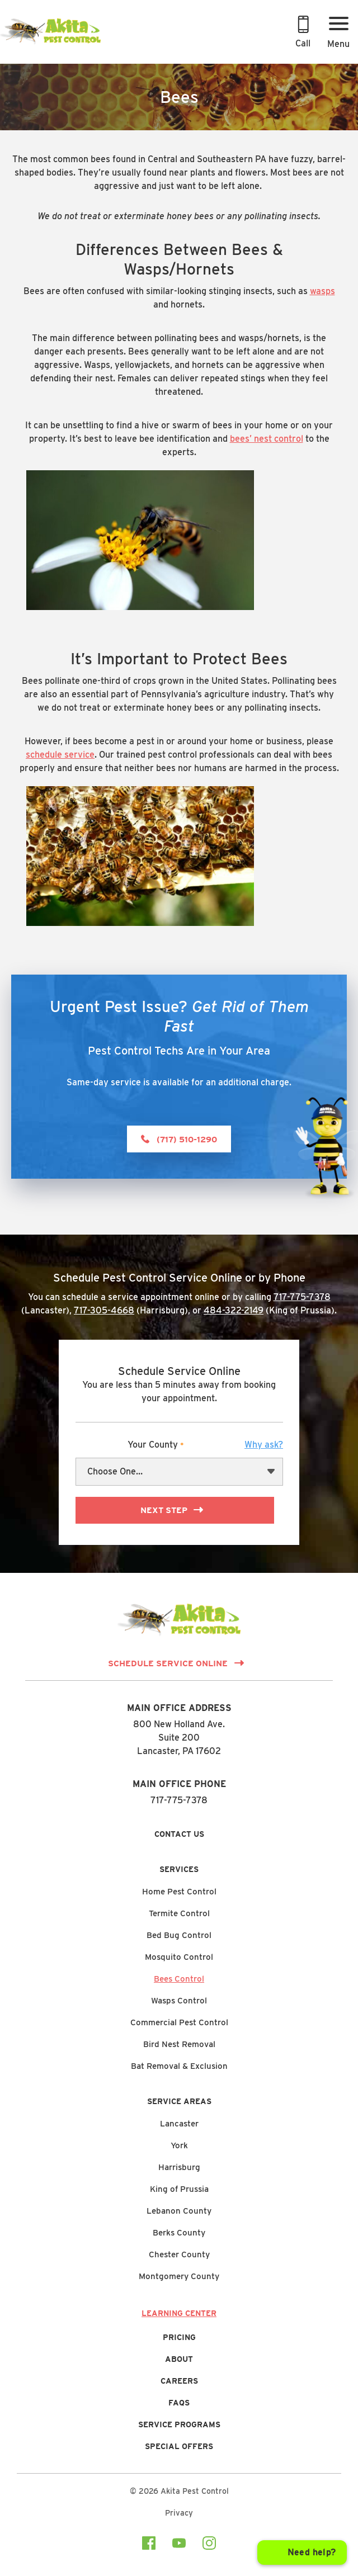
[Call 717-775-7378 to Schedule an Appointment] (303, 33)
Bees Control (179, 1979)
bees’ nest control (266, 438)
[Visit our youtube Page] (179, 2545)
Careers (179, 2380)
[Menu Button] (338, 33)
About (179, 2359)
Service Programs (179, 2424)
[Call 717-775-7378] (303, 33)
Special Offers (179, 2446)
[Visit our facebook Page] (149, 2545)
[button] (263, 1445)
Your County (205, 1445)
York (179, 2145)
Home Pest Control (179, 1892)
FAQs (179, 2402)
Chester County (179, 2254)
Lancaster (179, 2124)
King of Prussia (179, 2189)
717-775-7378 (302, 1297)
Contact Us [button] (179, 1834)
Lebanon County (179, 2211)
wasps (322, 291)
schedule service (60, 754)
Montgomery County (179, 2276)
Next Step (163, 1510)
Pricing (179, 2337)
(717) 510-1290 (187, 1140)
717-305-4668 (104, 1310)
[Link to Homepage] (50, 42)
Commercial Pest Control (179, 2022)
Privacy (179, 2512)
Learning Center (179, 2313)
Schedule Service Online (168, 1663)
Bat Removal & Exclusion (179, 2066)
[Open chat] (302, 2552)
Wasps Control (179, 2001)
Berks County (179, 2233)
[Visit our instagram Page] (209, 2545)
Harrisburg (179, 2167)
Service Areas (179, 2101)
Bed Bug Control (179, 1935)
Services (179, 1869)
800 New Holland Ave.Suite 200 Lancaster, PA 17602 (179, 1737)
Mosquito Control (179, 1957)
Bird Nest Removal (179, 2044)
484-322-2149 (233, 1310)
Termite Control (179, 1913)
